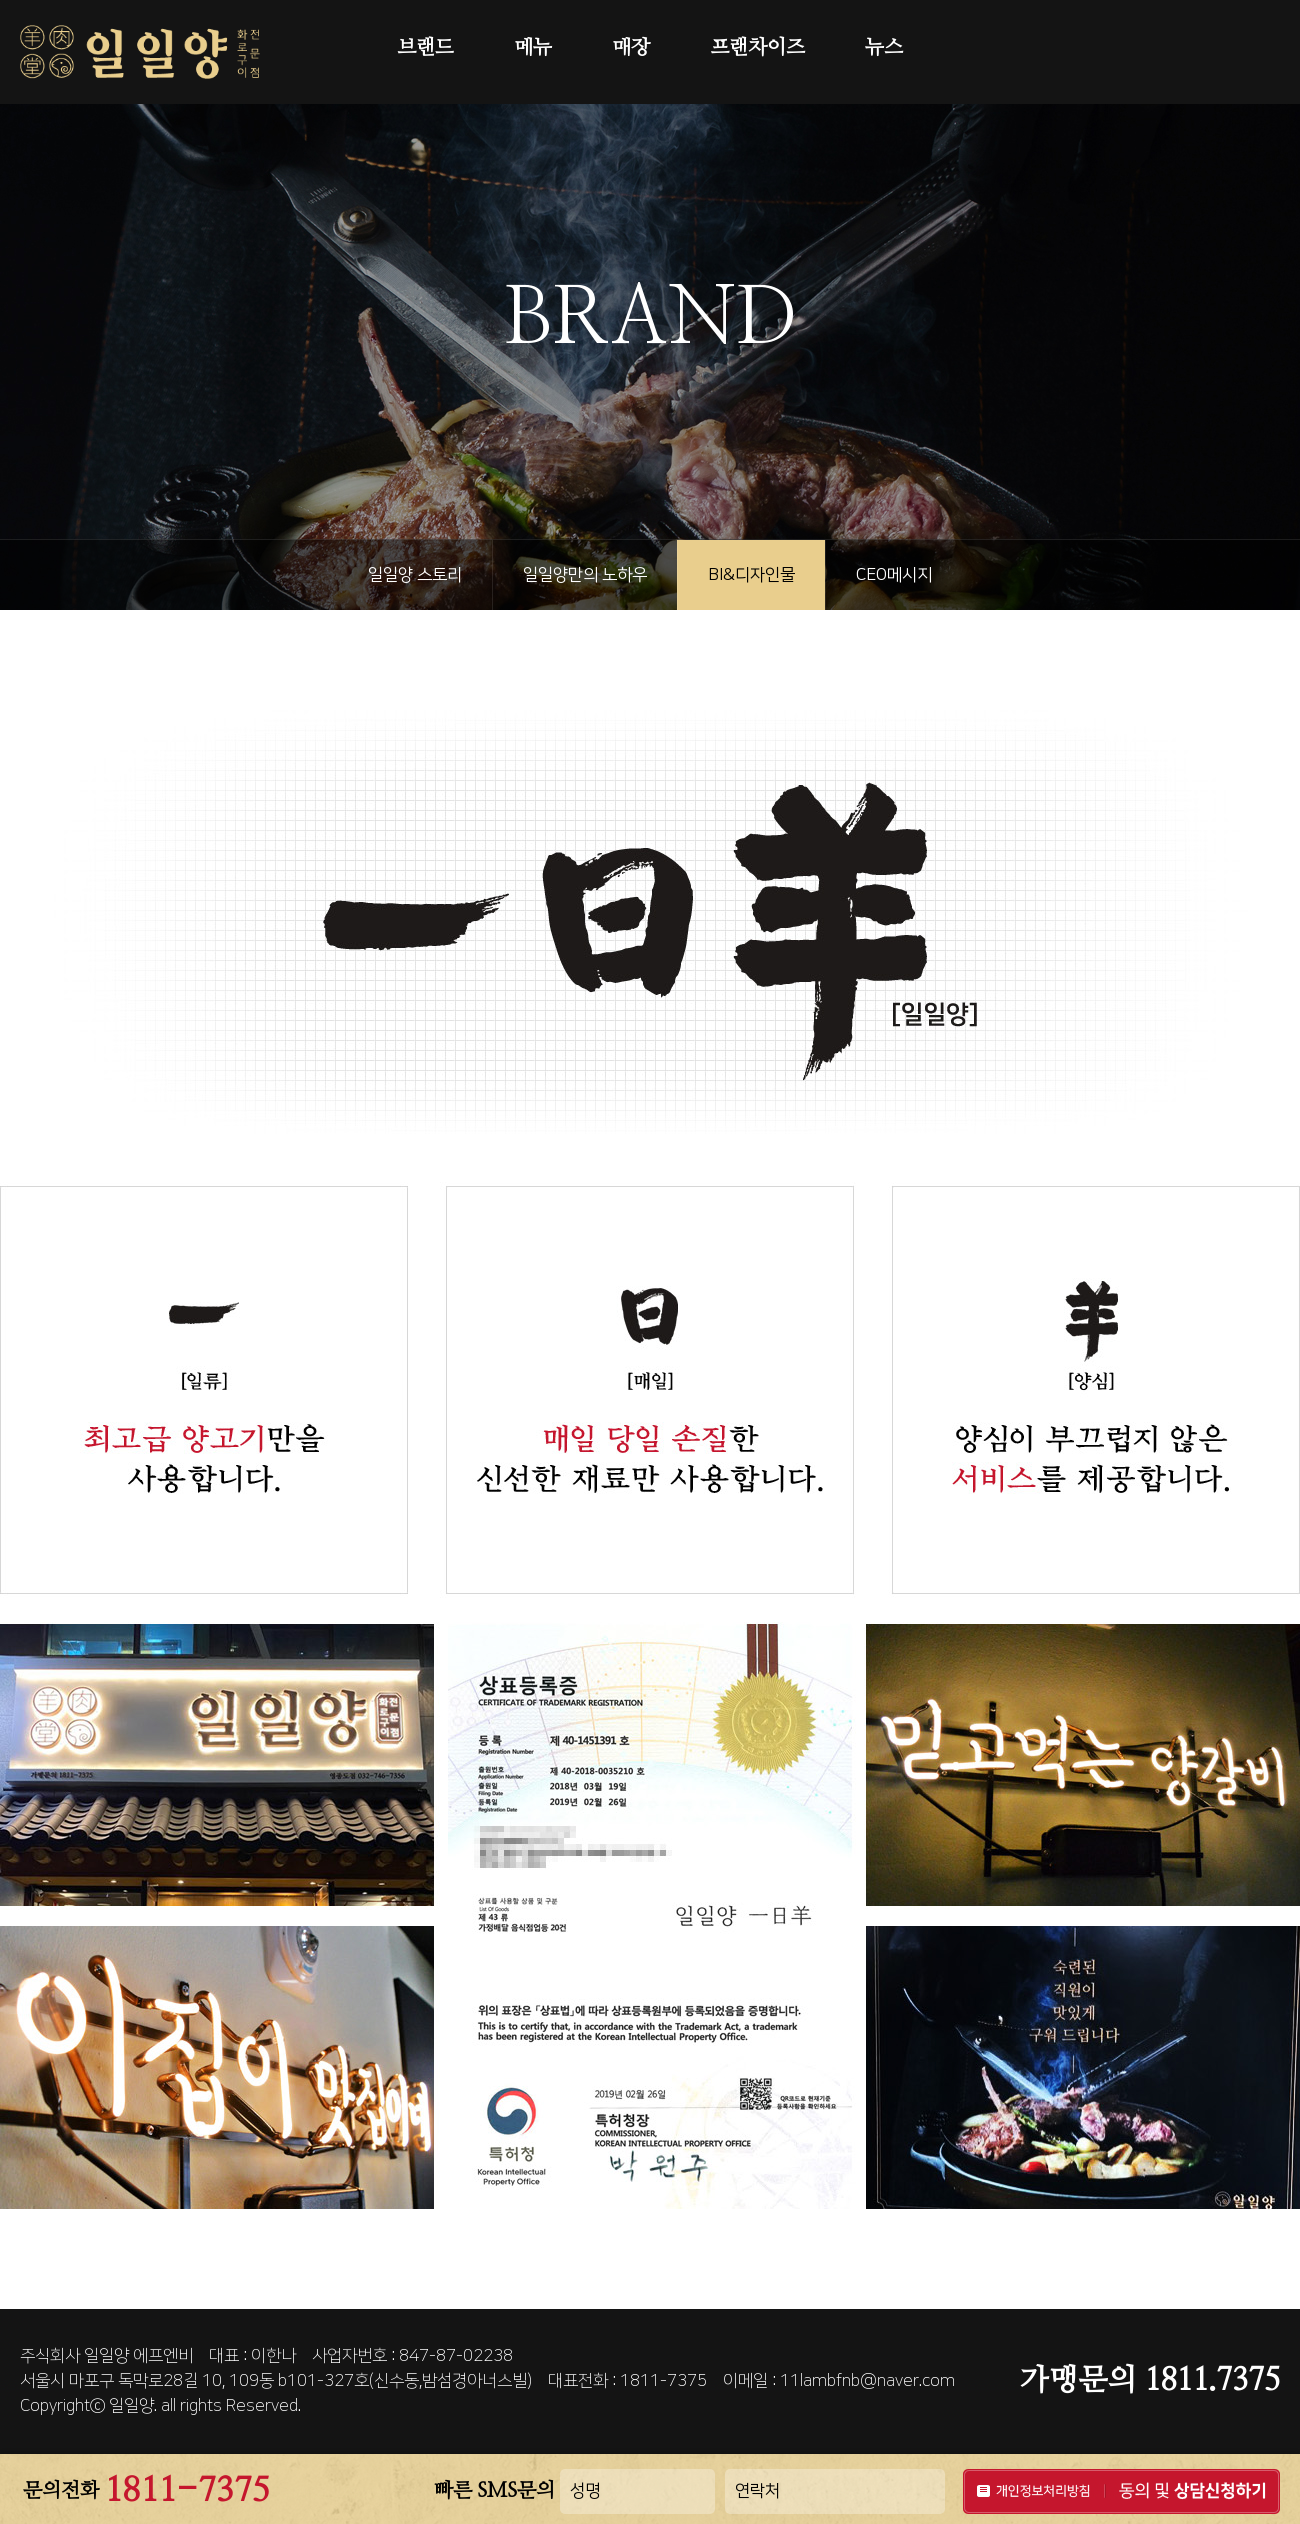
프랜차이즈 (757, 48)
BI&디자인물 (751, 575)
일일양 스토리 (415, 575)
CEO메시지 (894, 575)
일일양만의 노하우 (585, 575)
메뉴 (533, 48)
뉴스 (884, 48)
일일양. (133, 2406)
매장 (631, 48)
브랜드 (425, 48)
